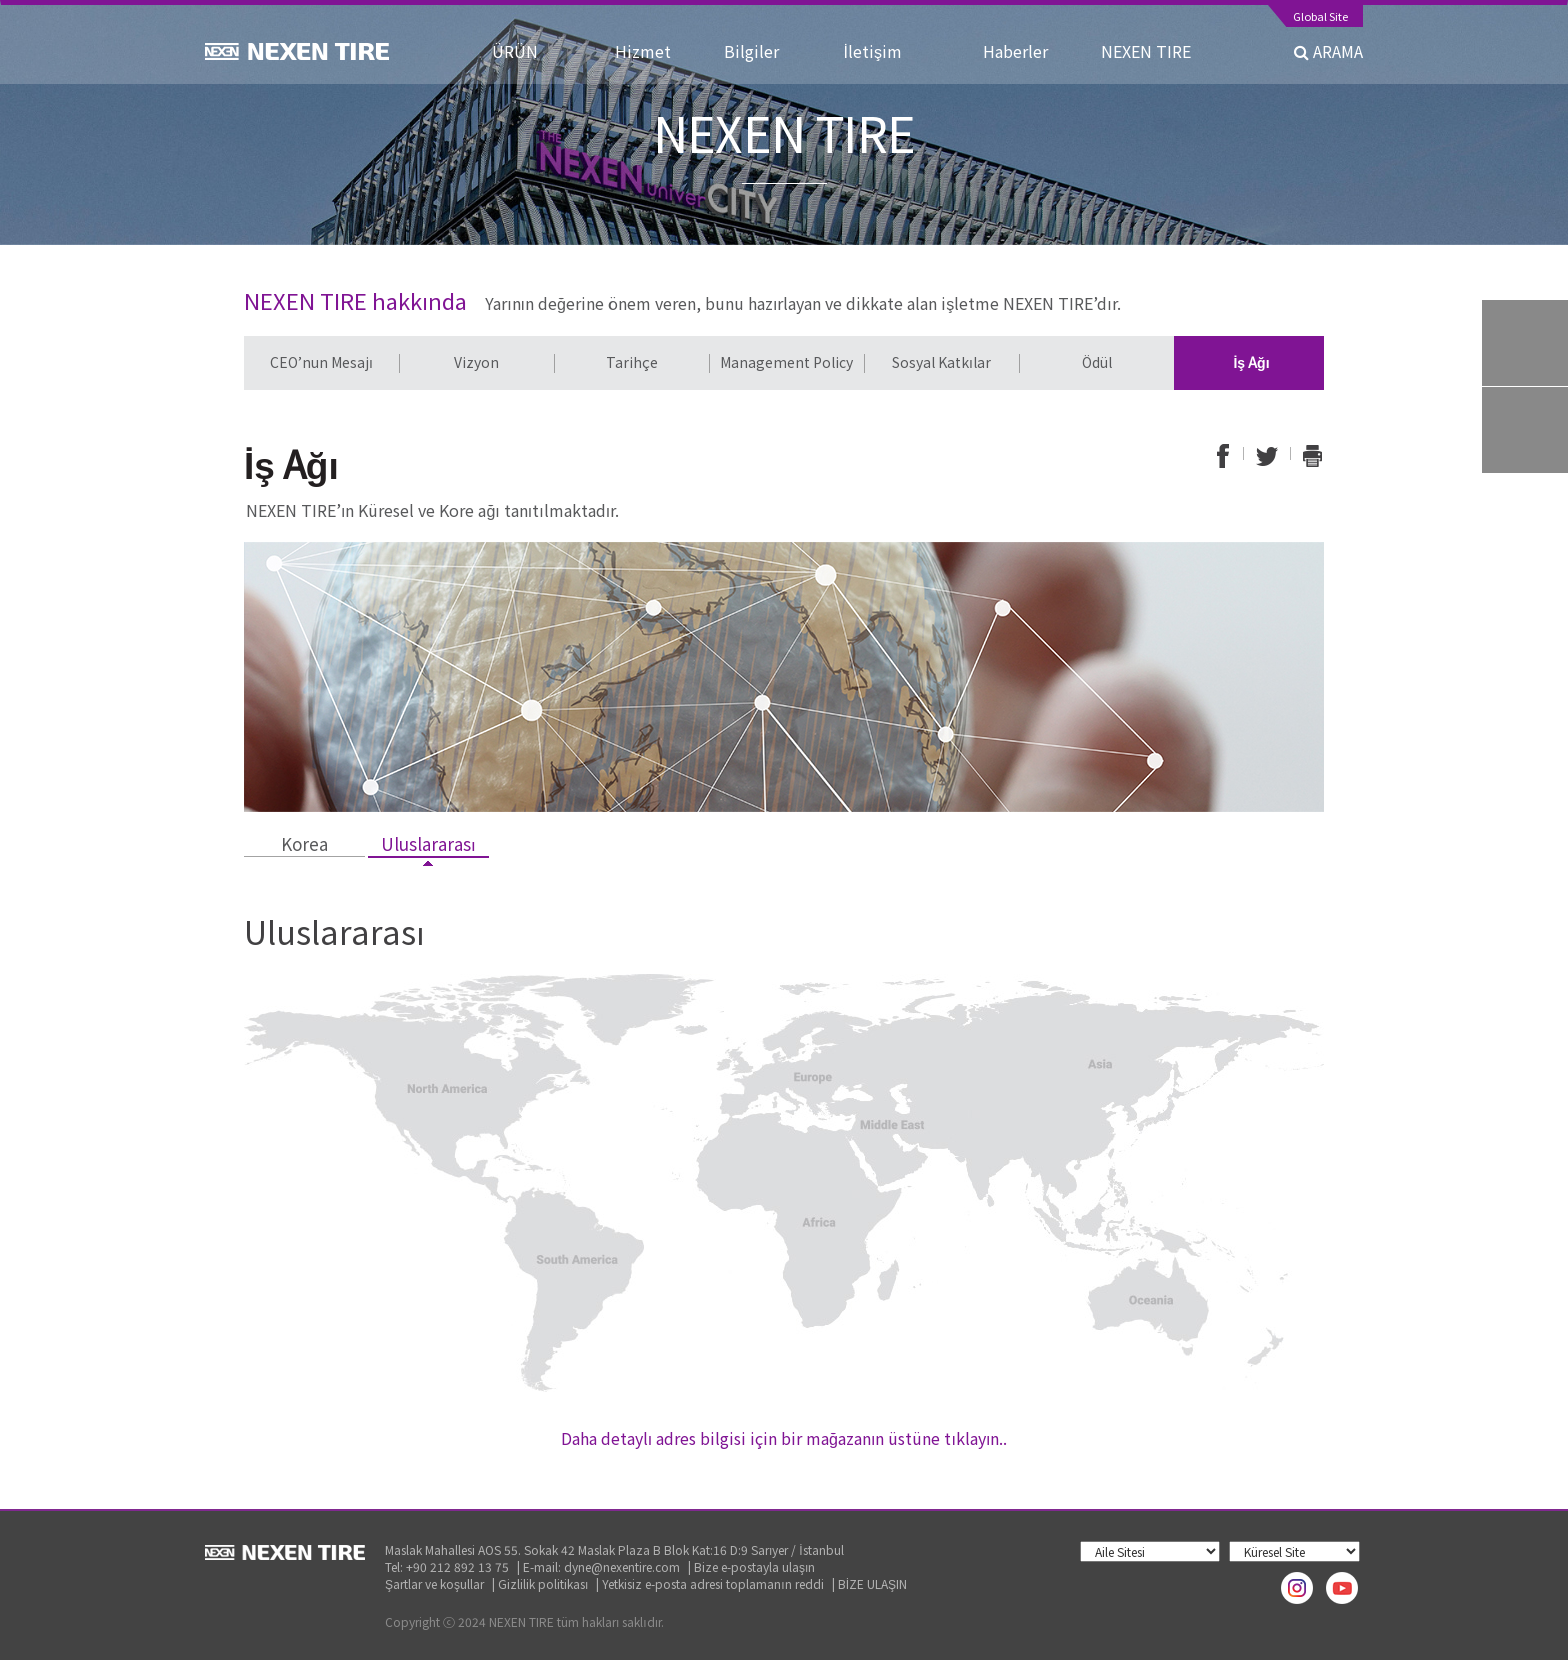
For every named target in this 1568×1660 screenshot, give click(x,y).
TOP (1525, 517)
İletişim (895, 51)
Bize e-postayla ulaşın (754, 1566)
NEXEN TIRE (1146, 51)
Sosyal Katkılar (941, 362)
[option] (321, 363)
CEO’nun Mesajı (321, 362)
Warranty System (1525, 430)
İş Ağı (1251, 362)
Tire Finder (1525, 343)
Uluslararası (428, 844)
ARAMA (1328, 51)
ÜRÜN (535, 51)
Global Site (1320, 17)
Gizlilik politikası (543, 1583)
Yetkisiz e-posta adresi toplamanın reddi (712, 1583)
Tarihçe (632, 362)
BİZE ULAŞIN (872, 1583)
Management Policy (786, 362)
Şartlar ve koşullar (434, 1583)
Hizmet (651, 51)
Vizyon (476, 362)
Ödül (1097, 362)
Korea (304, 844)
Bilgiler (765, 51)
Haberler (1023, 51)
